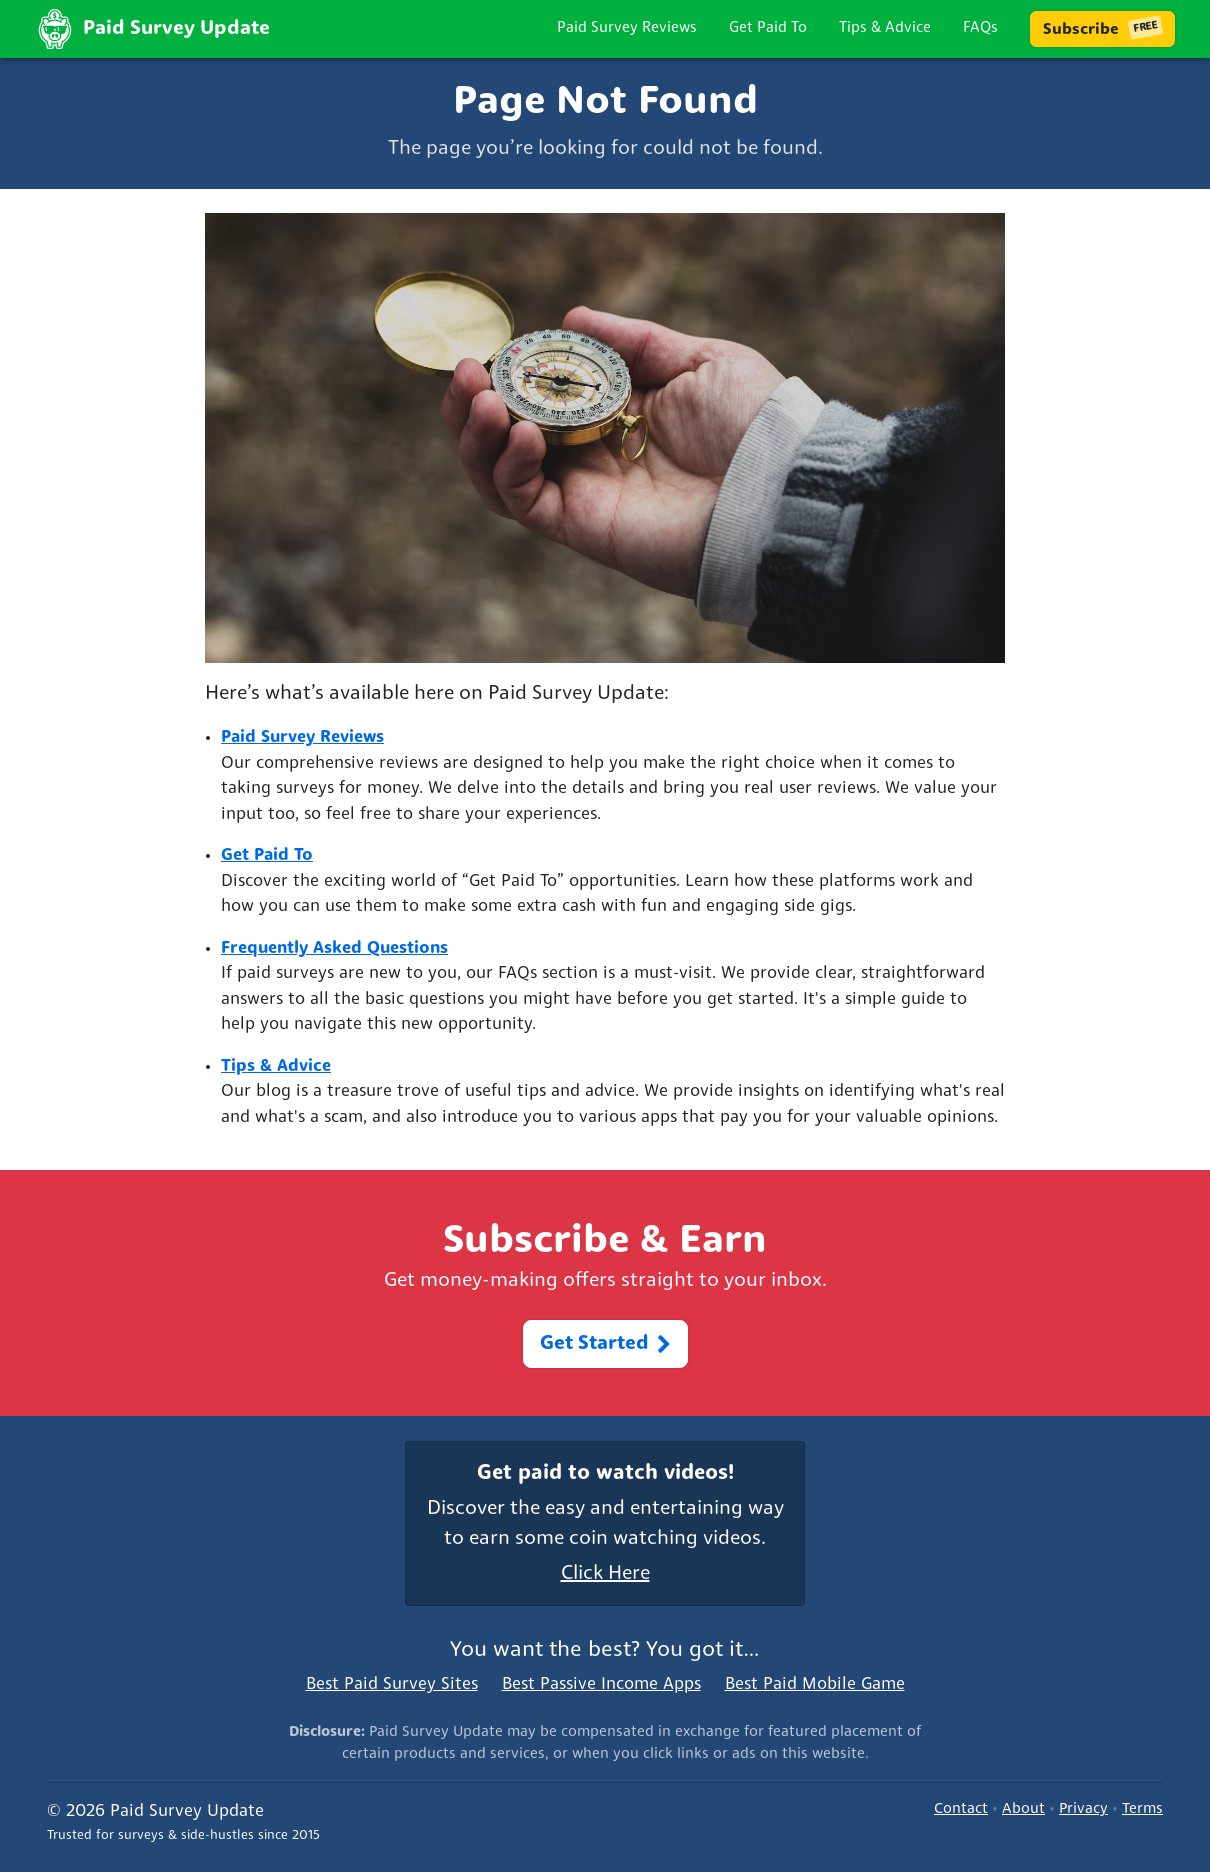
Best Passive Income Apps (601, 1684)
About (1023, 1809)
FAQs (980, 28)
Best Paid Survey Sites (392, 1684)
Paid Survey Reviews (627, 28)
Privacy (1083, 1809)
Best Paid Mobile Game (815, 1684)
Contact (961, 1809)
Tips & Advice (885, 28)
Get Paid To (768, 28)
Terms (1142, 1809)
